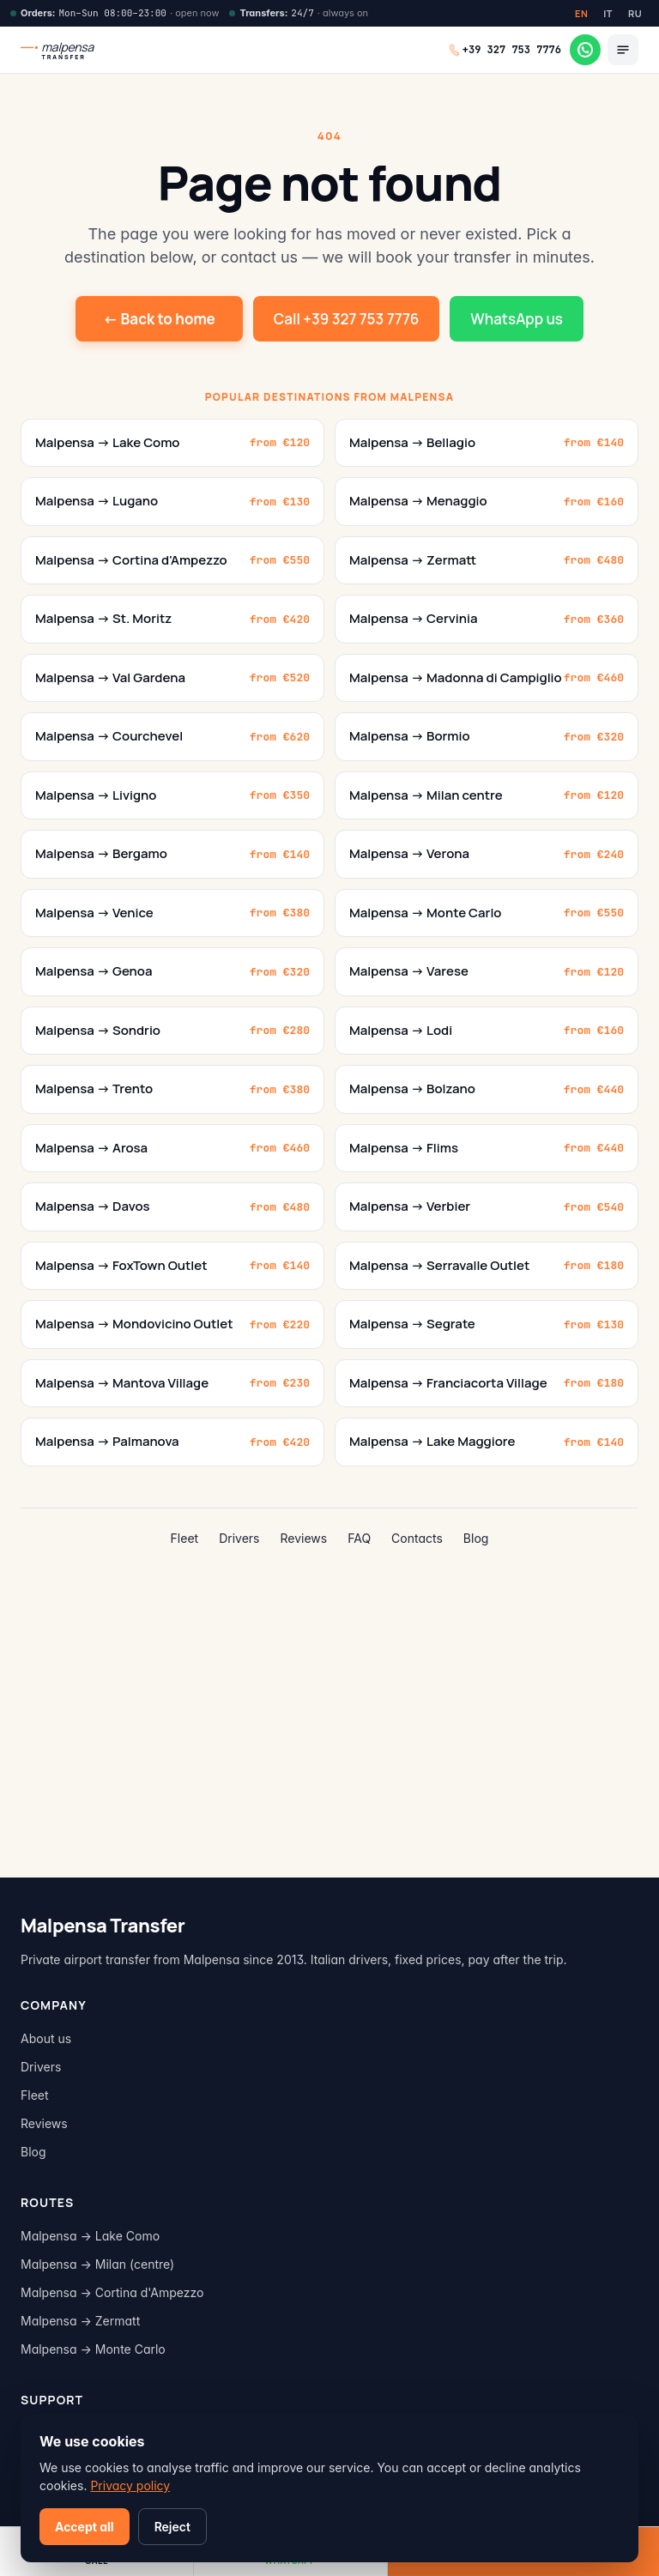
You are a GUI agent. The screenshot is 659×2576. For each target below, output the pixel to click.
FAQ (359, 1538)
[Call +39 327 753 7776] (504, 49)
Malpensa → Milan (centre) (97, 2264)
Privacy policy (130, 2485)
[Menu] (623, 49)
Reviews (304, 1538)
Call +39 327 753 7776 (347, 319)
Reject (172, 2526)
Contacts (417, 1538)
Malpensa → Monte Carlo (93, 2349)
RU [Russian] (635, 13)
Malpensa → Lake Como (90, 2235)
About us (46, 2038)
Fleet (185, 1538)
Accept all (84, 2526)
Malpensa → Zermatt (80, 2320)
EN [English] (581, 13)
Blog (476, 1538)
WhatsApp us (516, 319)
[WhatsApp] (585, 49)
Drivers (239, 1538)
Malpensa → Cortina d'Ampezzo (112, 2292)
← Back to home (159, 319)
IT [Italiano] (608, 13)
